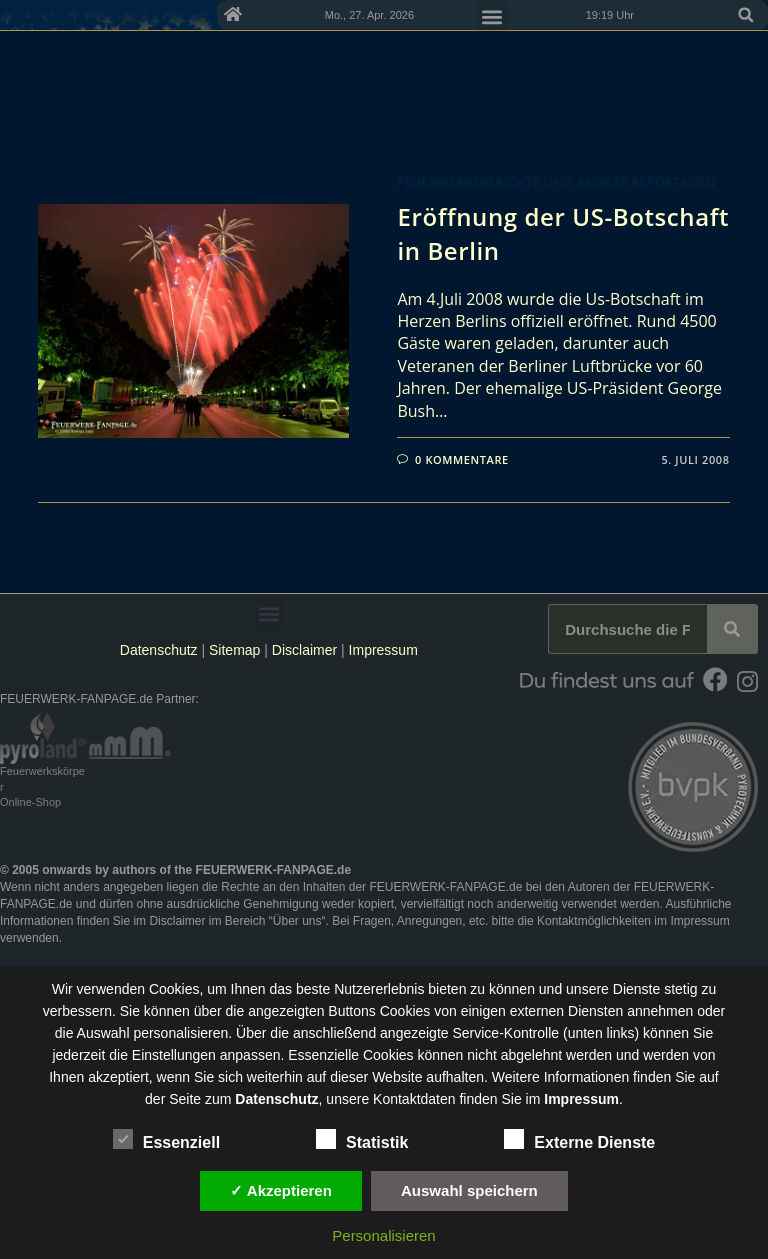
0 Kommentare (462, 459)
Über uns (297, 921)
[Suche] (732, 629)
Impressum (383, 650)
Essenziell (166, 1139)
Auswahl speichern (469, 1190)
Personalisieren (383, 1235)
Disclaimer (304, 650)
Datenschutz (159, 650)
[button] (746, 15)
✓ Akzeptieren (281, 1190)
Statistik (362, 1139)
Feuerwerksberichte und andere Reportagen (556, 182)
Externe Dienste (579, 1139)
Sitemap (236, 650)
